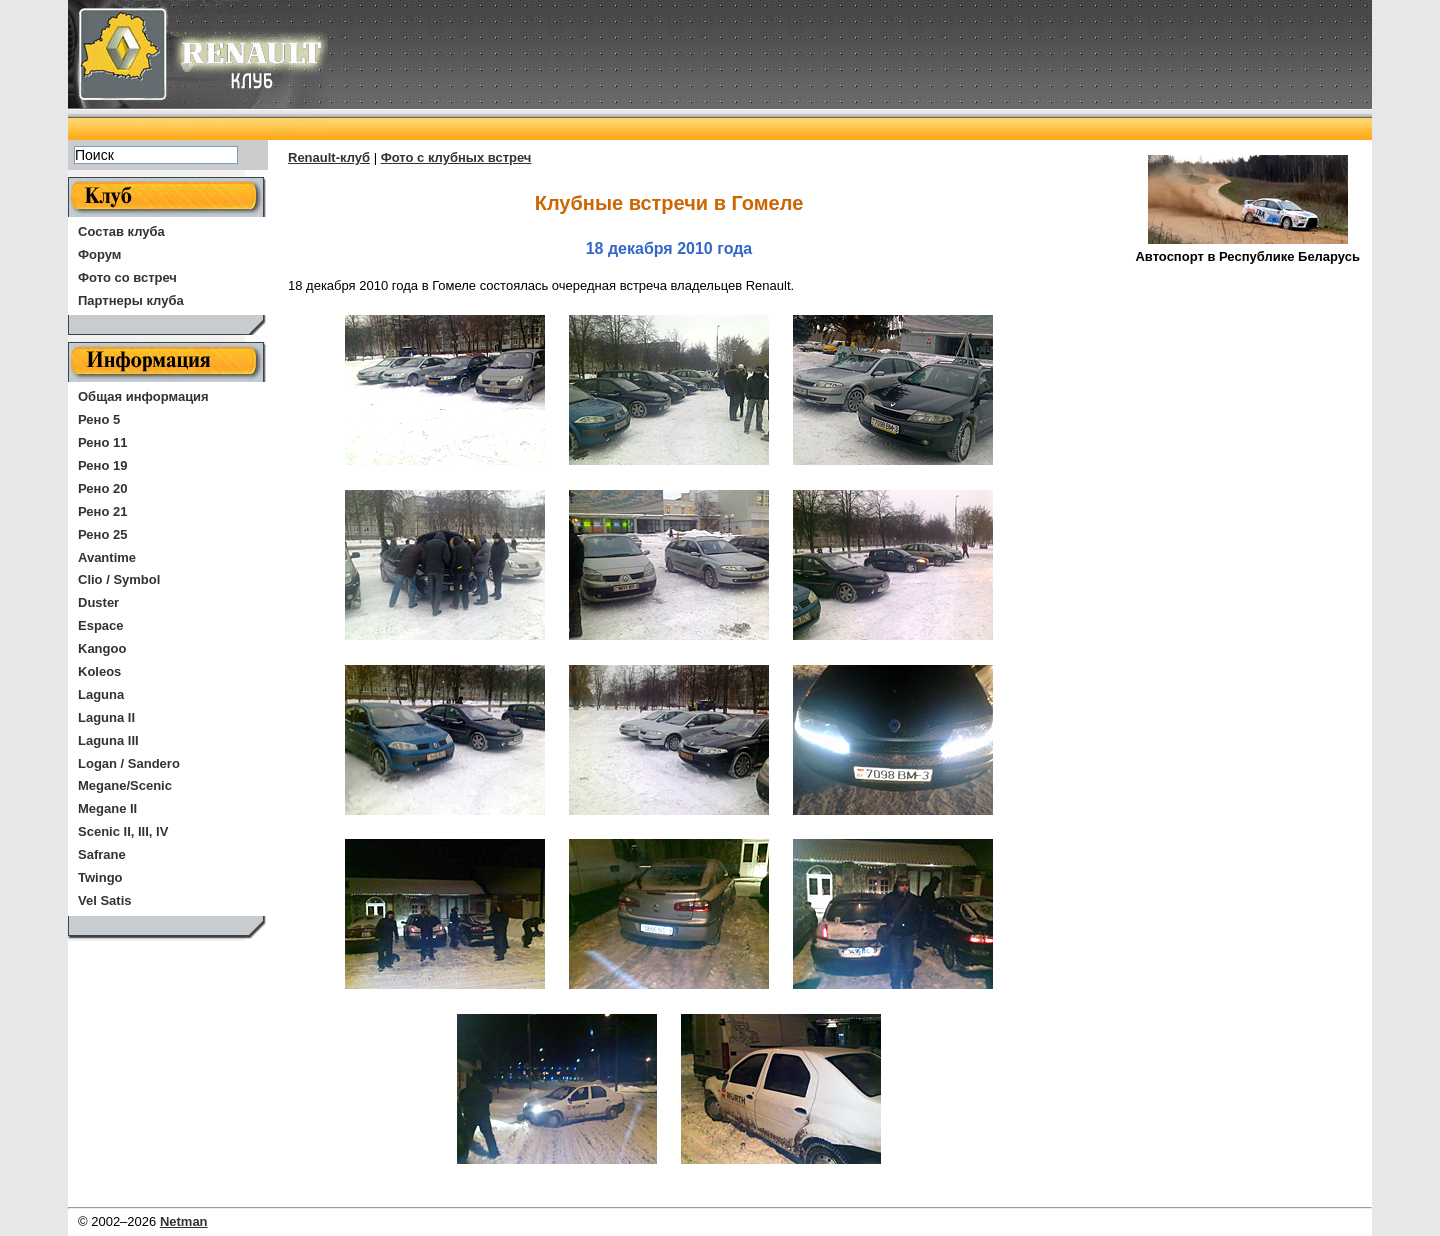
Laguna (101, 694)
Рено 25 (102, 534)
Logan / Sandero (129, 763)
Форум (99, 254)
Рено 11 (102, 442)
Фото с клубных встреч (456, 157)
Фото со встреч (127, 277)
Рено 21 (102, 511)
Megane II (107, 808)
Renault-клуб (329, 157)
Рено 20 (102, 488)
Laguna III (108, 740)
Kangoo (102, 648)
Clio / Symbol (119, 579)
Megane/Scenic (125, 785)
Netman (184, 1221)
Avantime (107, 557)
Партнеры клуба (131, 300)
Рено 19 (102, 465)
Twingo (100, 877)
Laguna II (106, 717)
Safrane (102, 854)
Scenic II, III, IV (123, 831)
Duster (98, 602)
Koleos (99, 671)
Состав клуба (121, 231)
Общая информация (143, 396)
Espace (101, 625)
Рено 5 (99, 419)
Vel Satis (104, 900)
